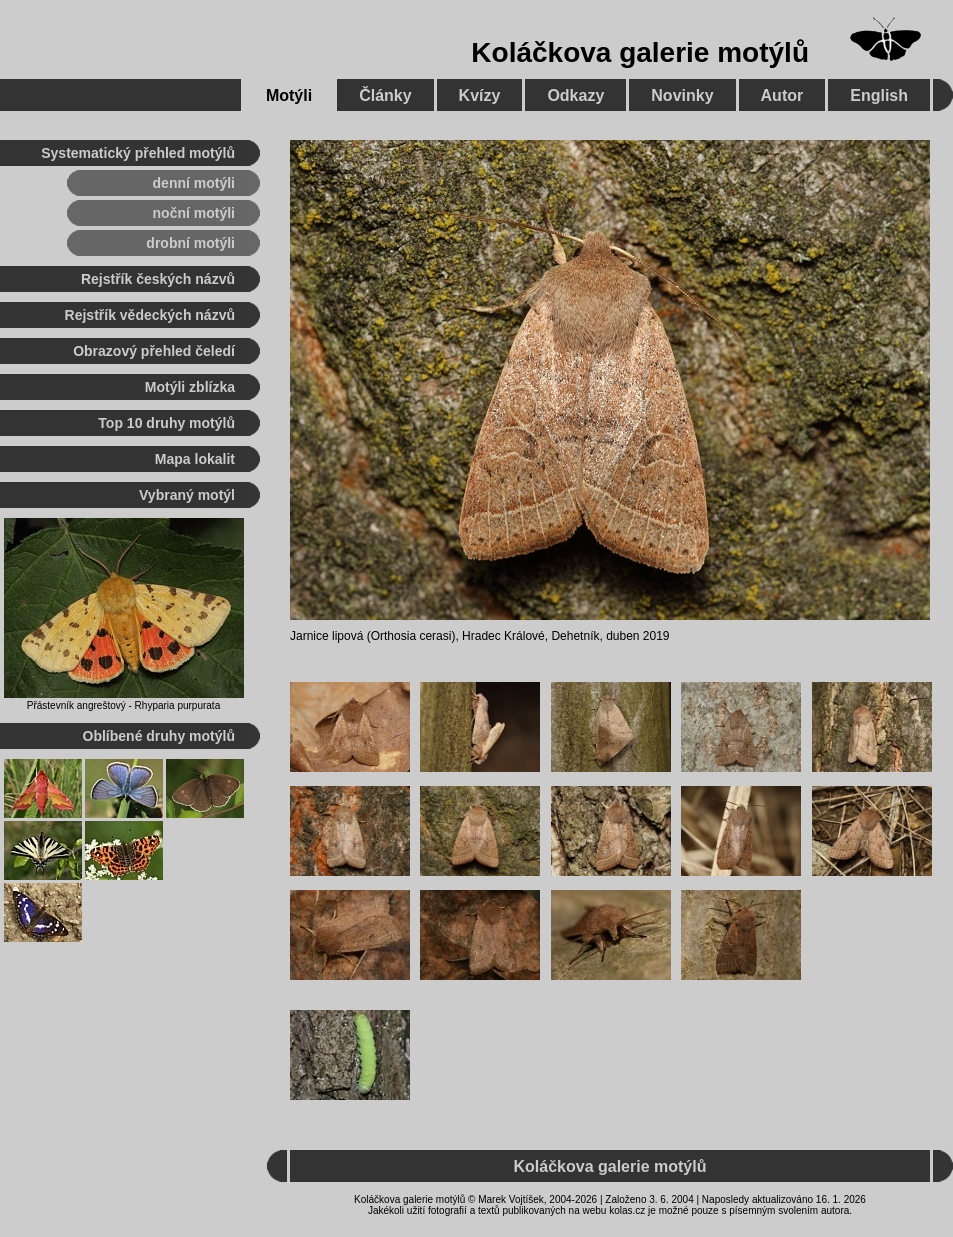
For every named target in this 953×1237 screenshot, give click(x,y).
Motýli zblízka (190, 387)
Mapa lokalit (195, 459)
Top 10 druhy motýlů (166, 423)
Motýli (289, 95)
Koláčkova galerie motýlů (640, 52)
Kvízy (480, 95)
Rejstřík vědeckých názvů (150, 315)
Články (385, 95)
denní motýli (194, 183)
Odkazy (575, 95)
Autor (782, 95)
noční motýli (194, 213)
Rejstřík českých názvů (158, 279)
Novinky (682, 95)
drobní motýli (190, 243)
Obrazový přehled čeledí (154, 351)
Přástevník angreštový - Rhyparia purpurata (123, 705)
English (879, 95)
